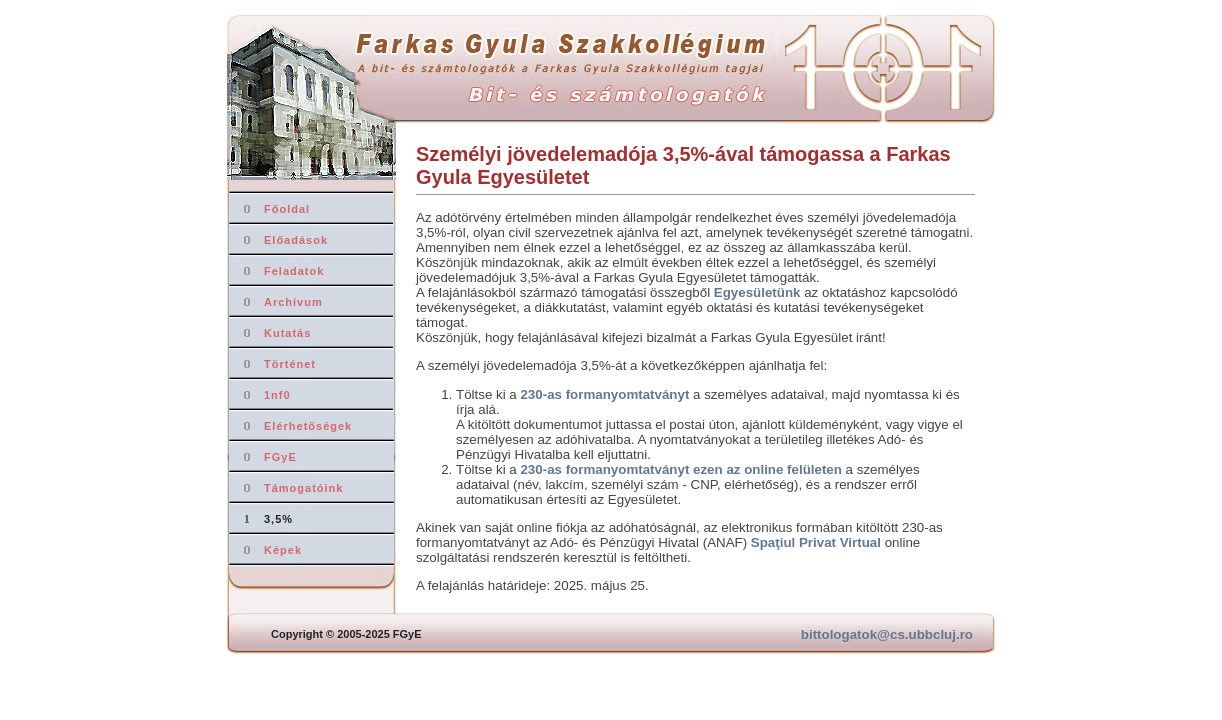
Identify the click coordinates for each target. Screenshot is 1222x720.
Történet (290, 364)
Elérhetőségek (308, 426)
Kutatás (287, 333)
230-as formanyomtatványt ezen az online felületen (680, 469)
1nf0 (277, 395)
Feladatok (294, 271)
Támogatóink (303, 488)
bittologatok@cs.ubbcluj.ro (887, 634)
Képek (283, 550)
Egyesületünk (757, 292)
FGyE (280, 457)
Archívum (293, 302)
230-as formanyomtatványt (604, 394)
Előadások (296, 240)
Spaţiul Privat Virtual (816, 542)
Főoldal (287, 209)
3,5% (278, 519)
